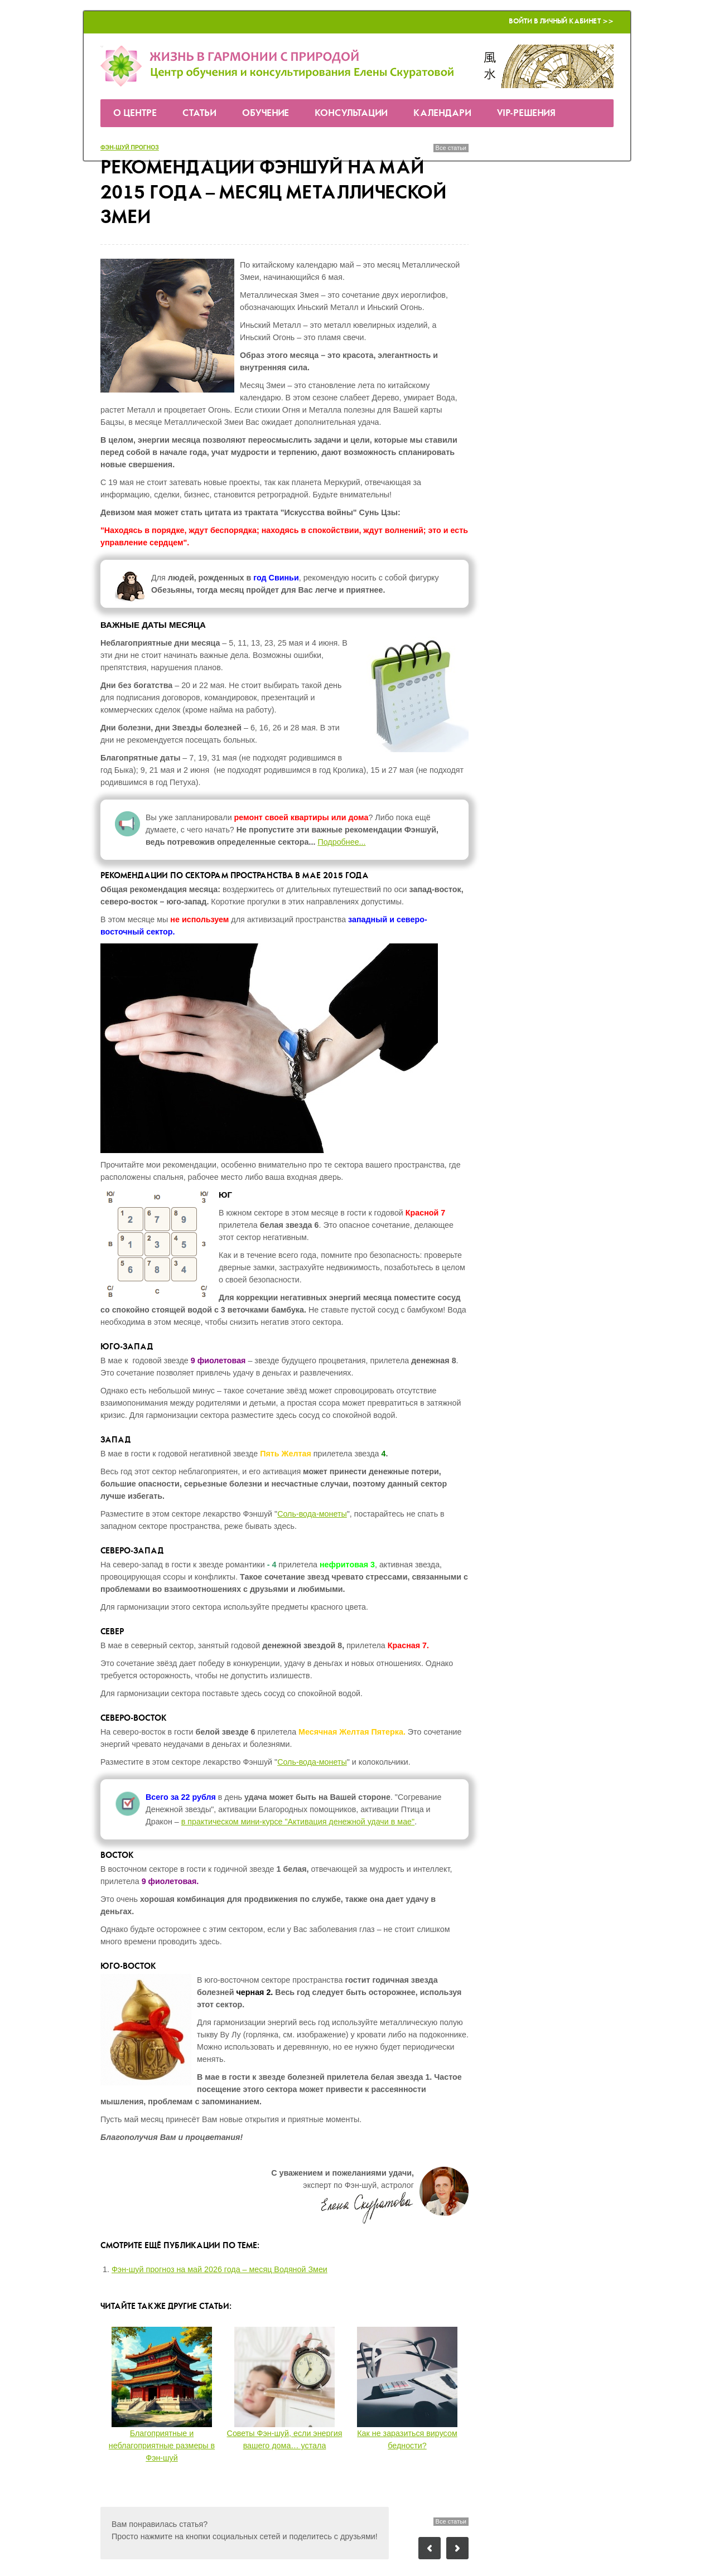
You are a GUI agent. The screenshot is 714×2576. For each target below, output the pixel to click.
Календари (442, 113)
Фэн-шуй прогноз (129, 147)
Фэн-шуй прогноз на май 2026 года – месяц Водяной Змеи (219, 2269)
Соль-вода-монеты (312, 1513)
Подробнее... (341, 841)
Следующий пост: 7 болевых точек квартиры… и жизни (457, 2548)
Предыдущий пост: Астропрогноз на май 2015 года (429, 2548)
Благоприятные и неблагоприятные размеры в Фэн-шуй (162, 2445)
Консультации (351, 113)
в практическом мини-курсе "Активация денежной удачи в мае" (297, 1821)
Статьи (199, 113)
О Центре (135, 113)
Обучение (265, 113)
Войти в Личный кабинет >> (561, 21)
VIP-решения (526, 113)
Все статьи (451, 147)
